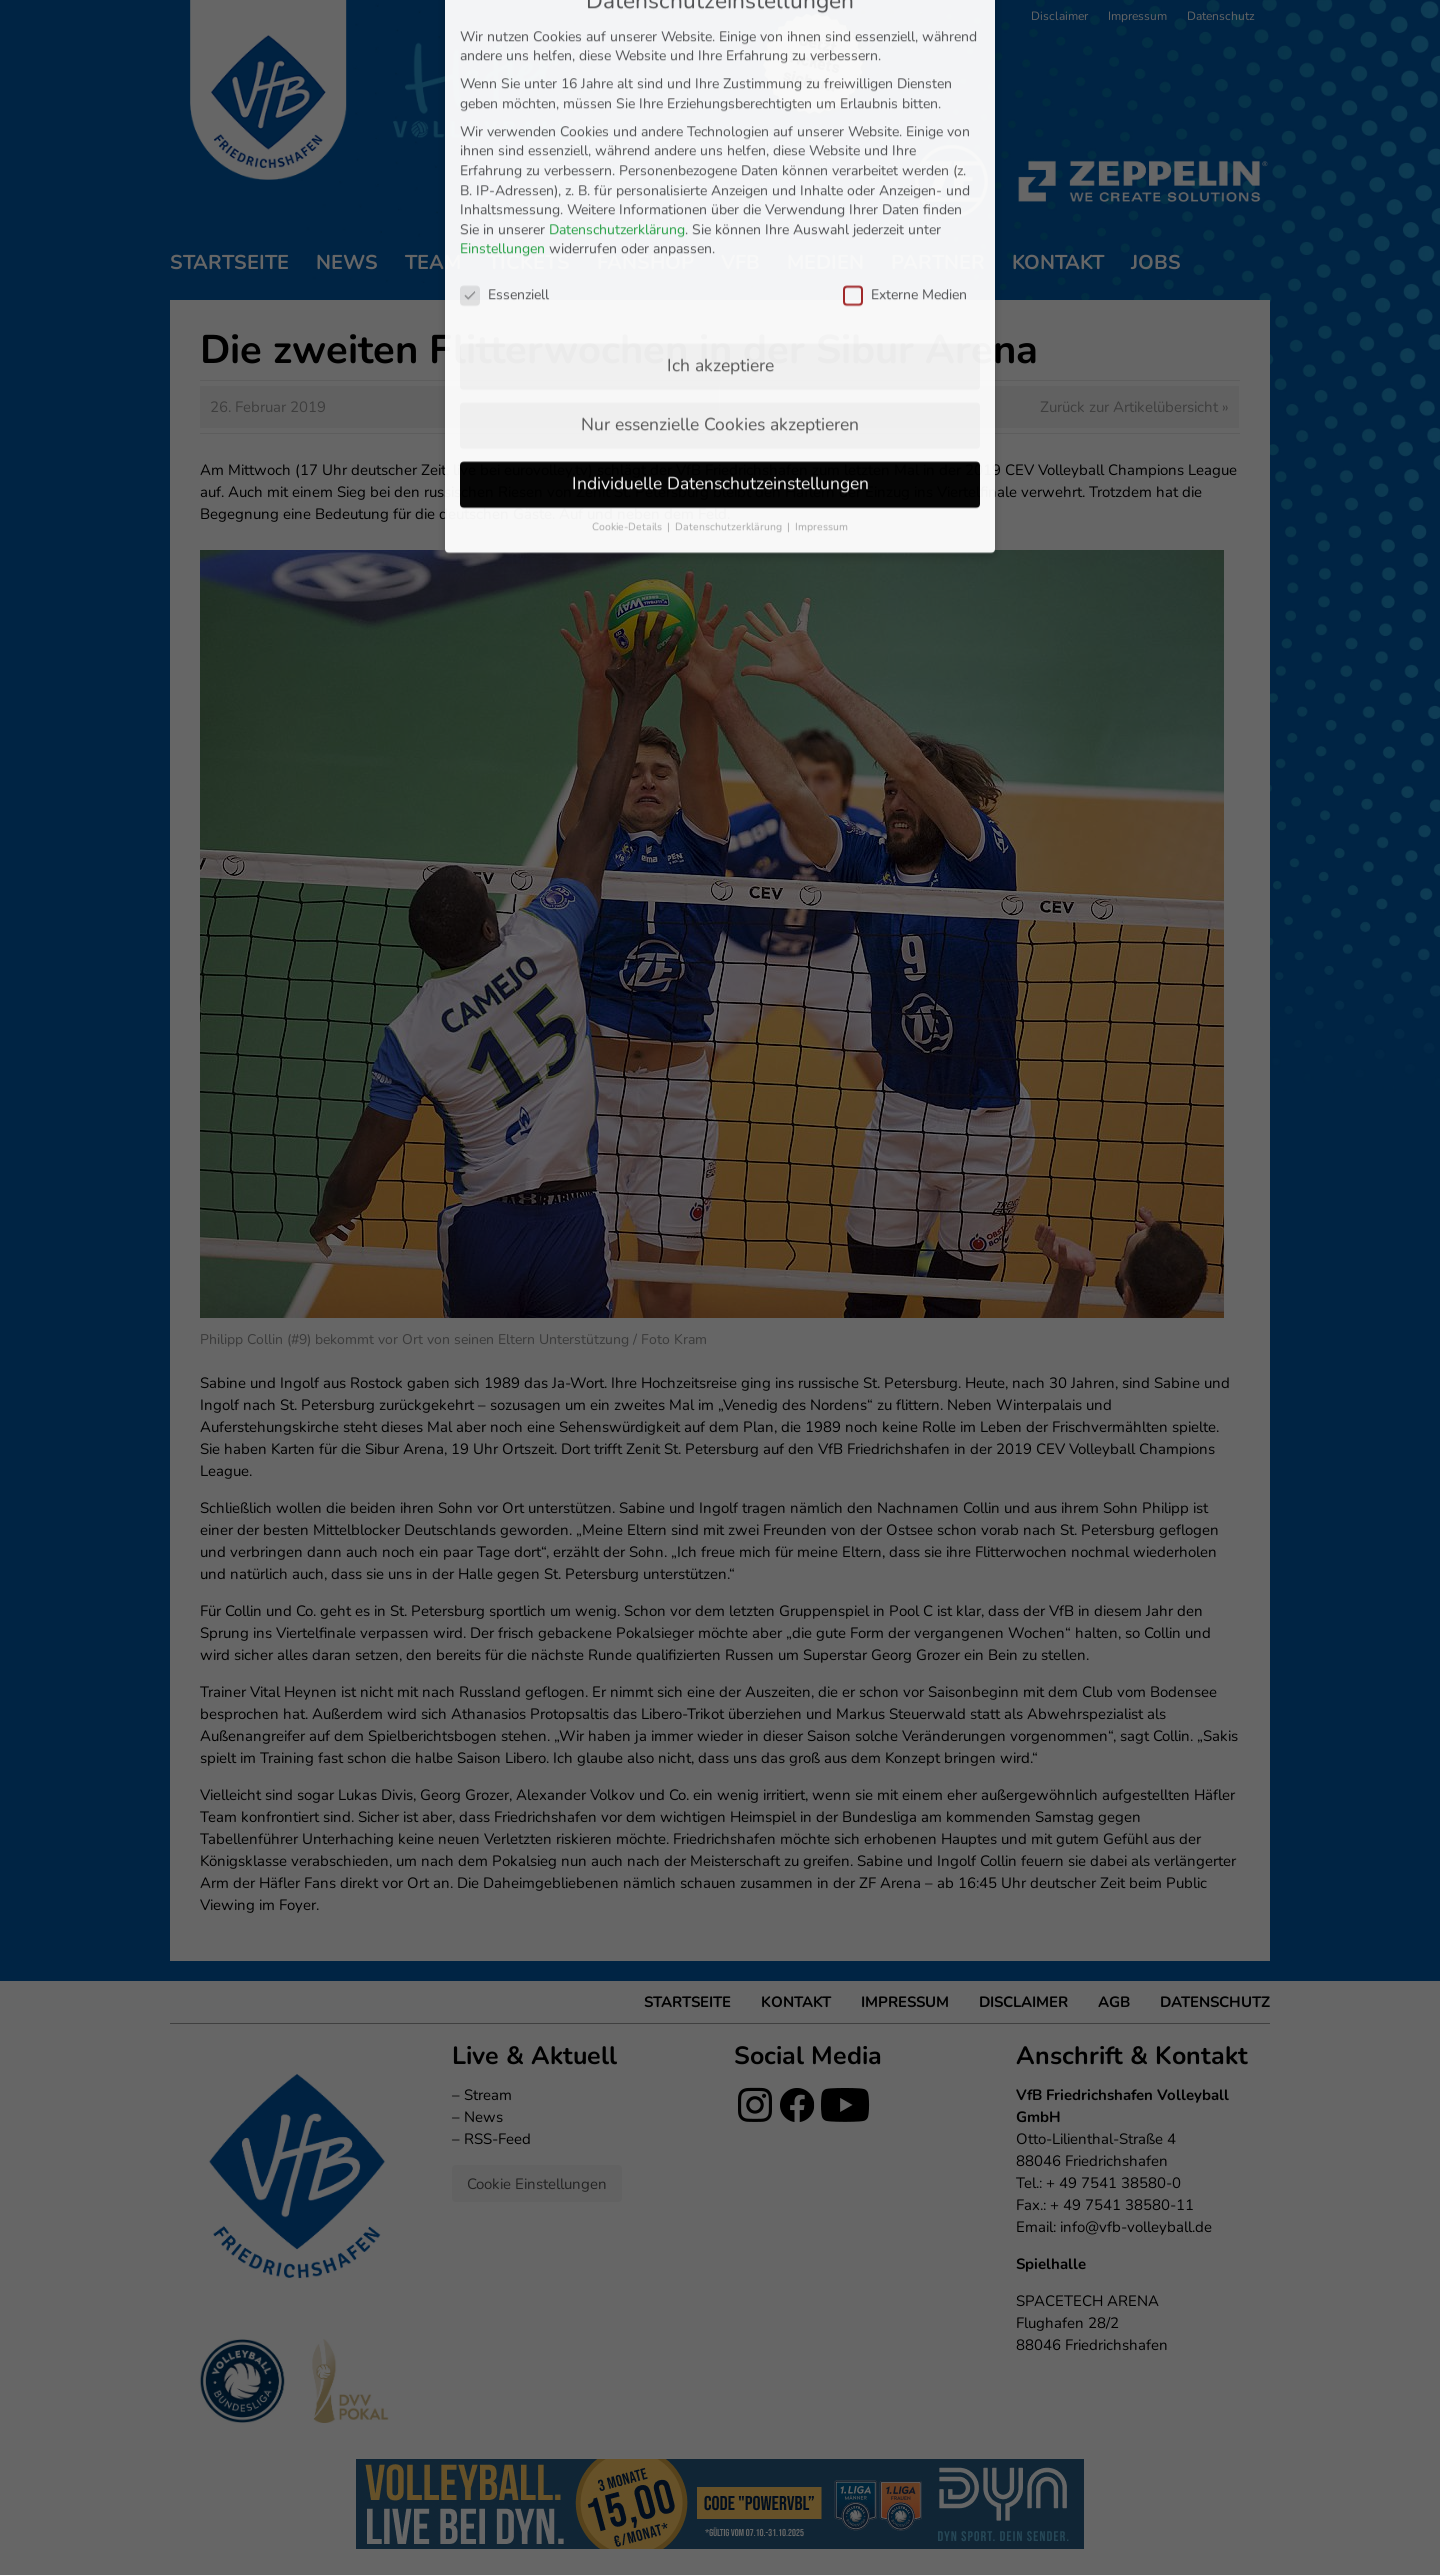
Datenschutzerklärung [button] (730, 340)
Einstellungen (502, 63)
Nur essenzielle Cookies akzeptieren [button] (720, 238)
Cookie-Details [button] (628, 340)
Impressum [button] (821, 340)
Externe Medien (905, 108)
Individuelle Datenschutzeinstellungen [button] (720, 297)
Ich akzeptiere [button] (720, 179)
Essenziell (504, 108)
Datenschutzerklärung (617, 43)
